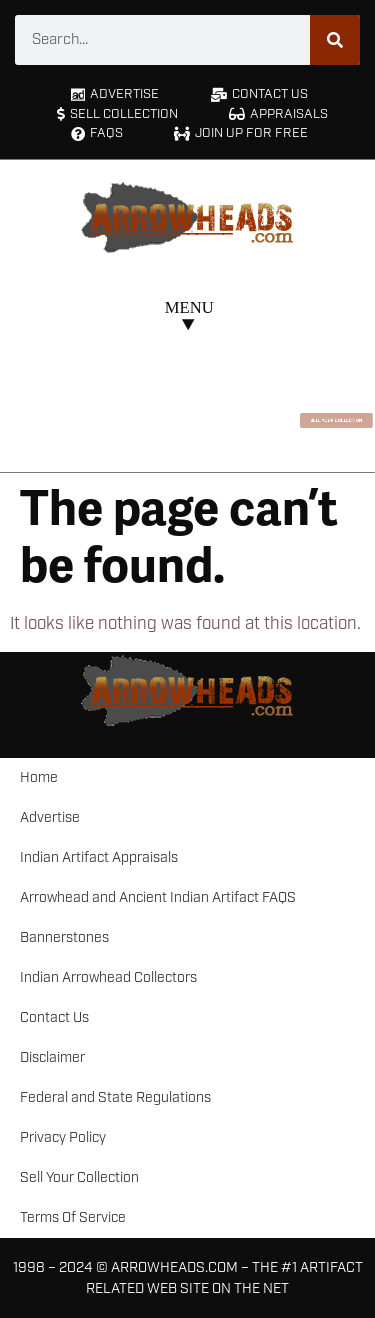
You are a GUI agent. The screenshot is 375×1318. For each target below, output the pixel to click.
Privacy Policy (63, 1138)
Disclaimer (52, 1058)
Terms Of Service (73, 1218)
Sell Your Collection (79, 1178)
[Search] (335, 40)
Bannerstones (64, 938)
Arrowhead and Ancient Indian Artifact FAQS (158, 898)
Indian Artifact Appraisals (99, 858)
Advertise (50, 818)
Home (39, 778)
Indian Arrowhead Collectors (108, 978)
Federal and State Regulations (115, 1098)
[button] (187, 318)
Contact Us (54, 1018)
